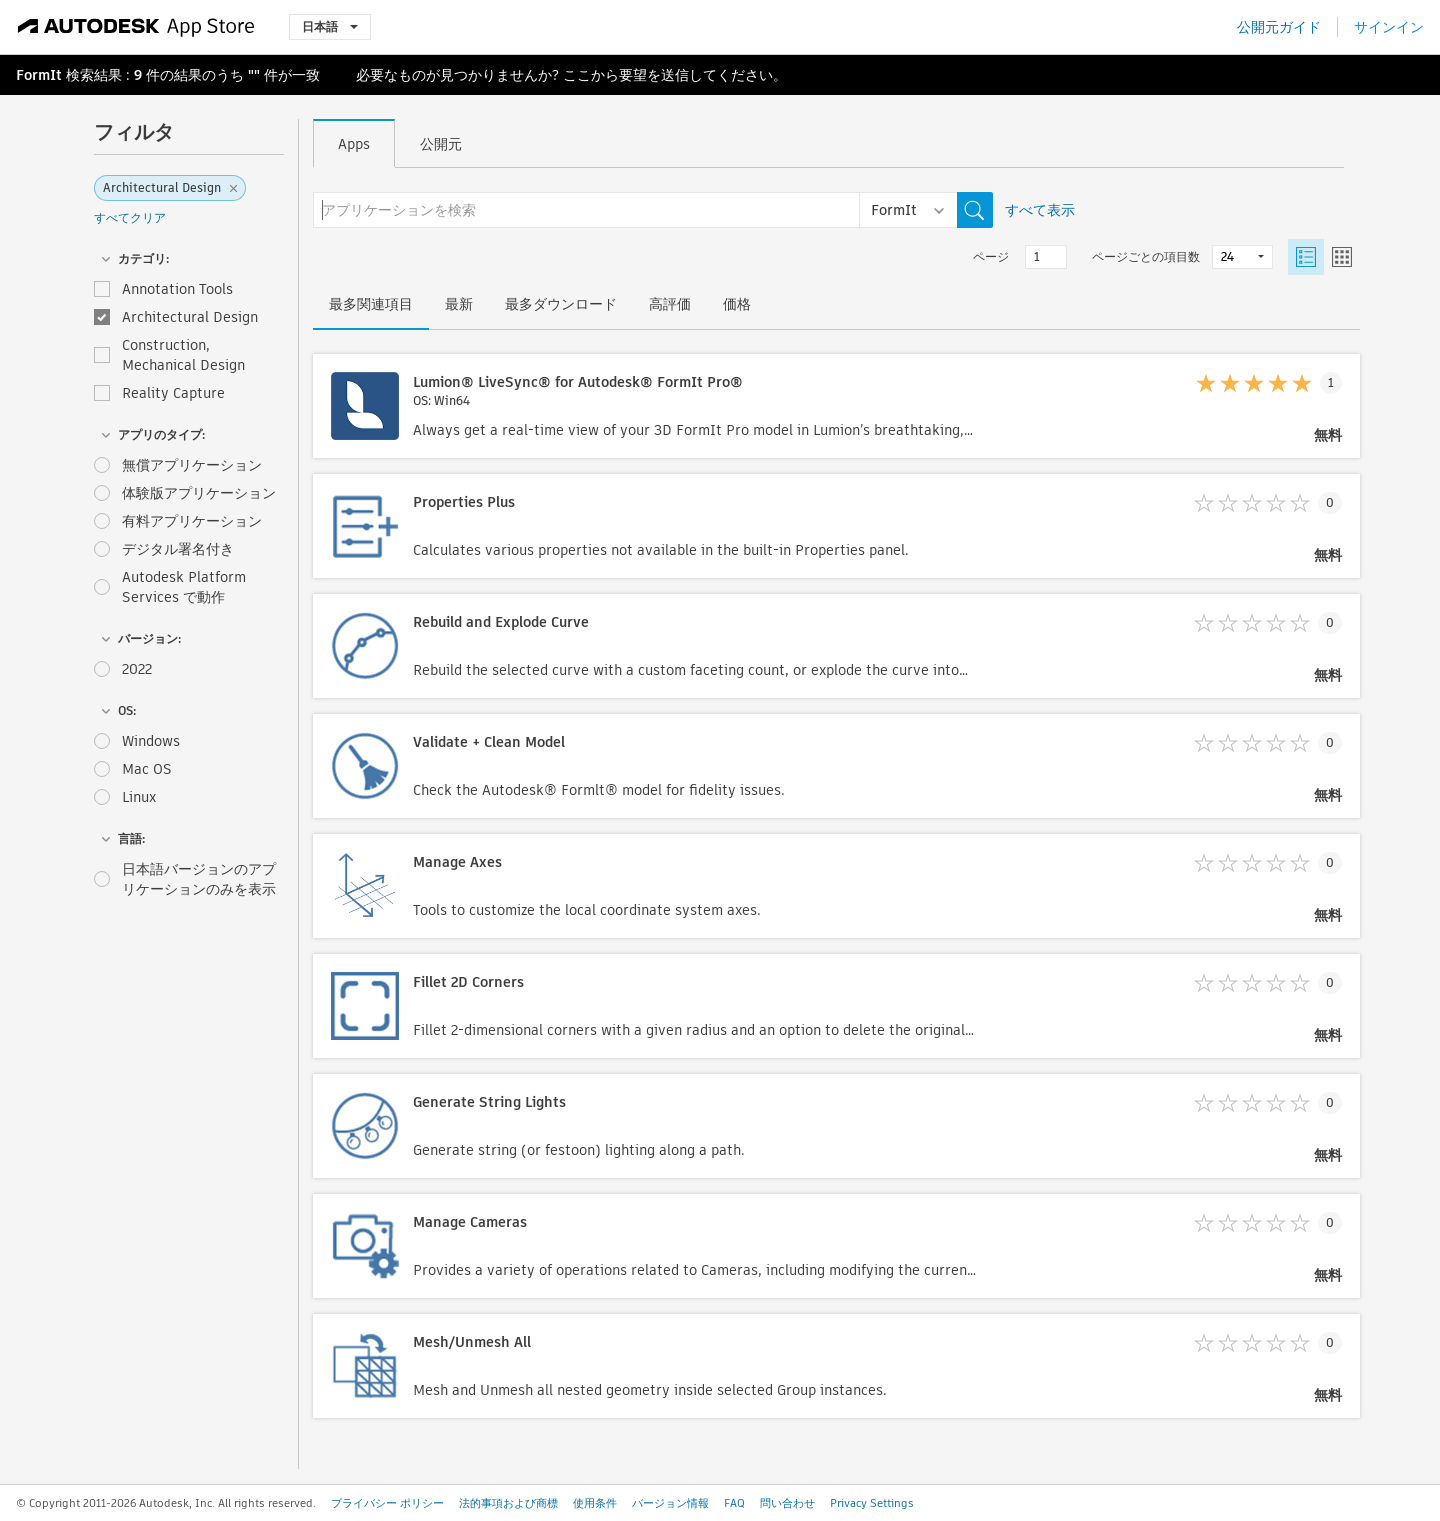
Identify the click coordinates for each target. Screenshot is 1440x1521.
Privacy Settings (872, 1503)
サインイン (1389, 27)
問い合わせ (787, 1503)
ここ (577, 75)
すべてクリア (130, 217)
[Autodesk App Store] (136, 27)
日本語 (330, 26)
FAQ (734, 1503)
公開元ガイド (1279, 27)
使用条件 (595, 1503)
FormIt (39, 75)
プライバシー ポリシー (387, 1503)
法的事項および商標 (508, 1503)
